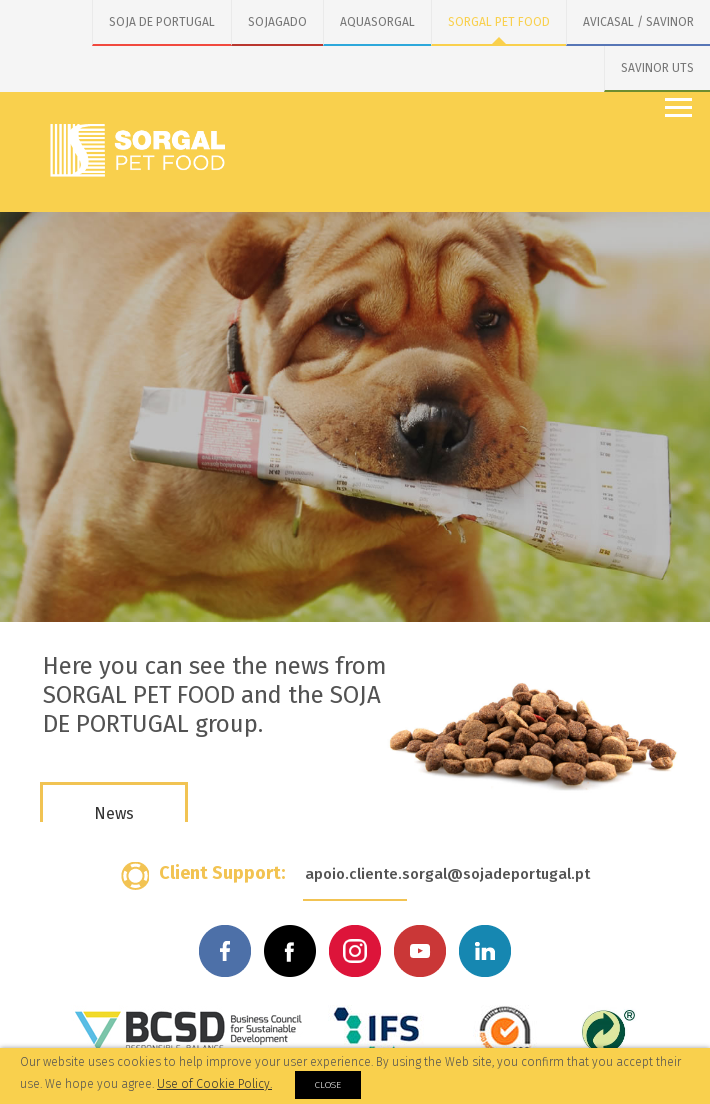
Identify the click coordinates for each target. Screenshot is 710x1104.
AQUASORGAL (377, 22)
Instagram (355, 951)
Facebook (225, 951)
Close (328, 1085)
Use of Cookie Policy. (214, 1084)
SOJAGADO (277, 22)
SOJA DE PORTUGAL (162, 22)
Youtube (420, 951)
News (114, 813)
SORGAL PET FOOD (499, 22)
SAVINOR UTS (657, 68)
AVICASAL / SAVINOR (638, 22)
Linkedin (485, 951)
